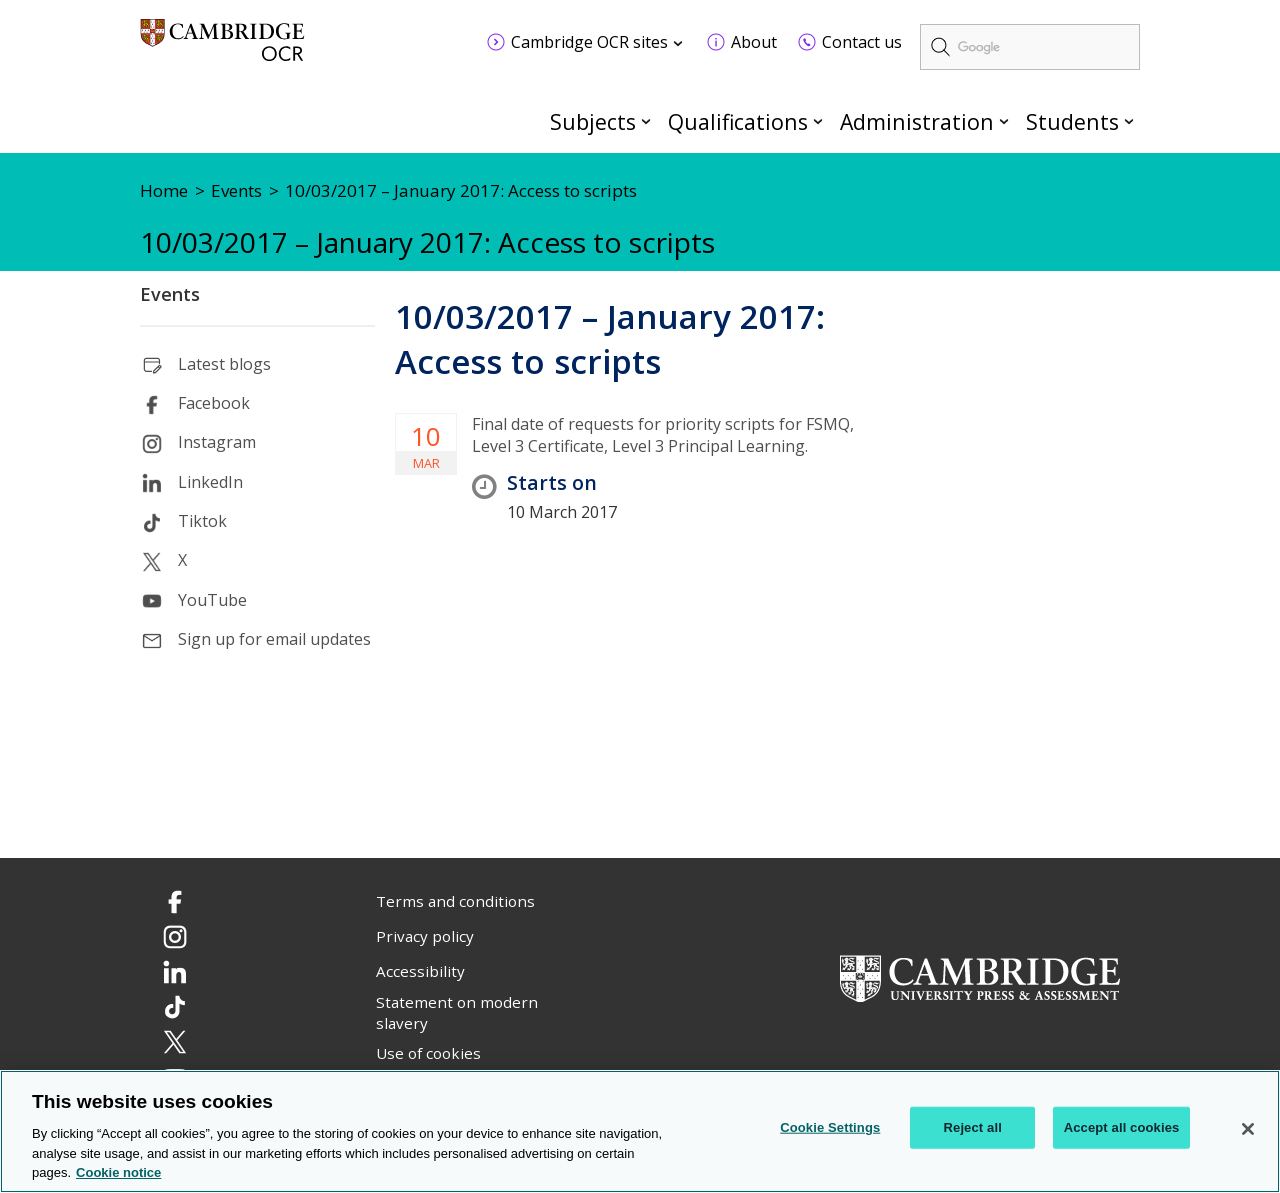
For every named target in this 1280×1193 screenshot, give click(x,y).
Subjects (593, 121)
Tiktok (202, 521)
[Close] (1248, 1130)
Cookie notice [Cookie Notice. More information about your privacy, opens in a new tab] (118, 1173)
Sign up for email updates (274, 639)
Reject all (973, 1128)
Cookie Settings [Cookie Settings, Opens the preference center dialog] (830, 1128)
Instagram (217, 442)
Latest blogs (224, 364)
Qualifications (738, 121)
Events (170, 294)
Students (1072, 121)
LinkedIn (210, 482)
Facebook (214, 403)
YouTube (212, 600)
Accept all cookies (1122, 1128)
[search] (1030, 47)
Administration (917, 121)
